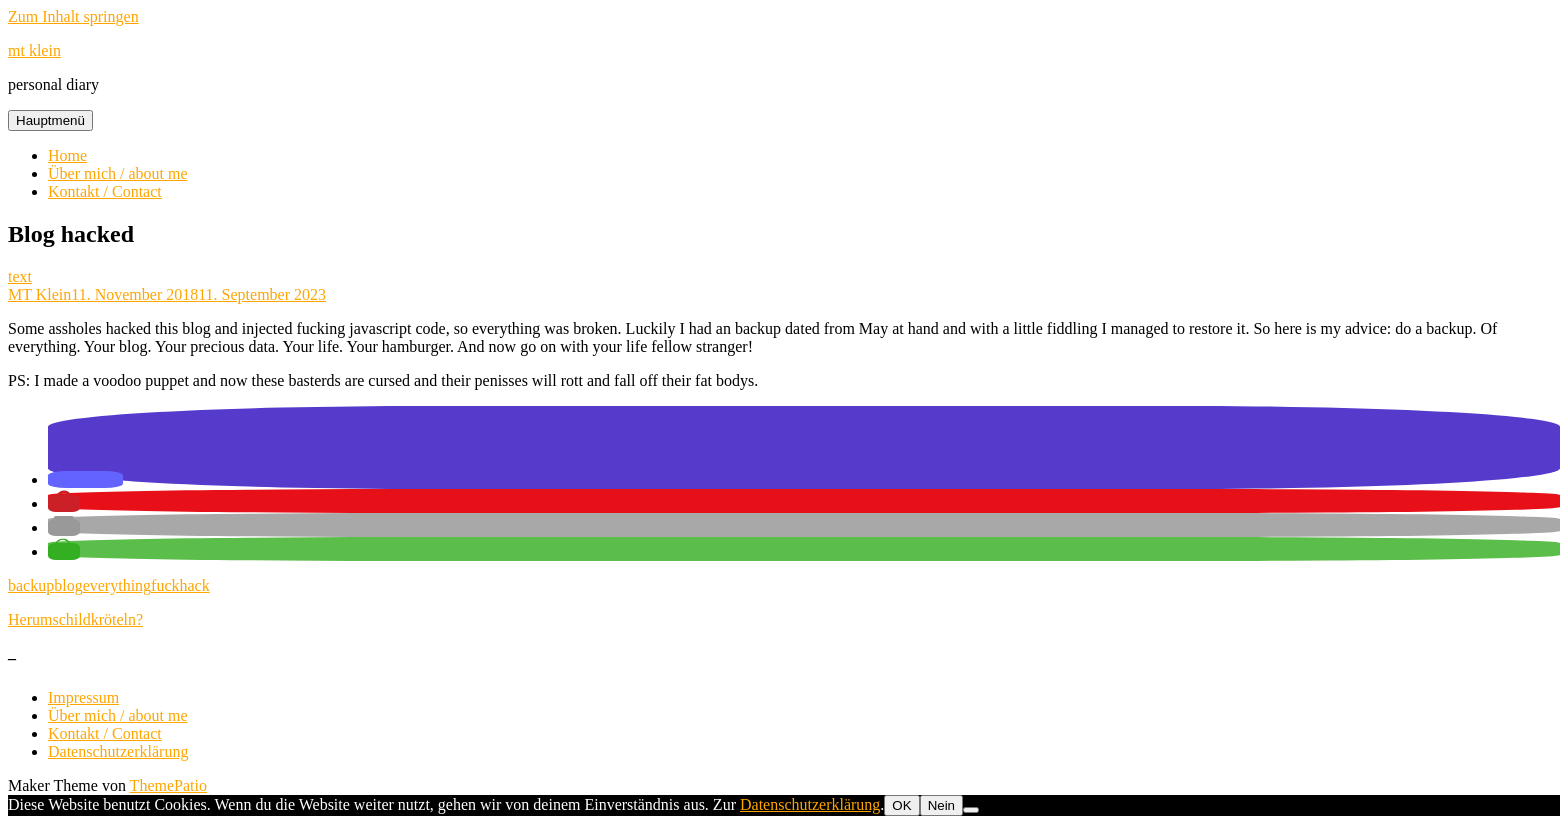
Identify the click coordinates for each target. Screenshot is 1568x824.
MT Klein (39, 294)
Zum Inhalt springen (73, 16)
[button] (85, 479)
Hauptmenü (50, 120)
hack (195, 585)
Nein (941, 805)
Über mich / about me (118, 173)
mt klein (34, 50)
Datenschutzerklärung (118, 751)
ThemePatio (168, 785)
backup (31, 585)
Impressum (83, 697)
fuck (165, 585)
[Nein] (971, 810)
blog (68, 585)
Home (67, 155)
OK (901, 805)
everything (117, 585)
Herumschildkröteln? (75, 619)
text (20, 276)
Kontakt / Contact (105, 191)
